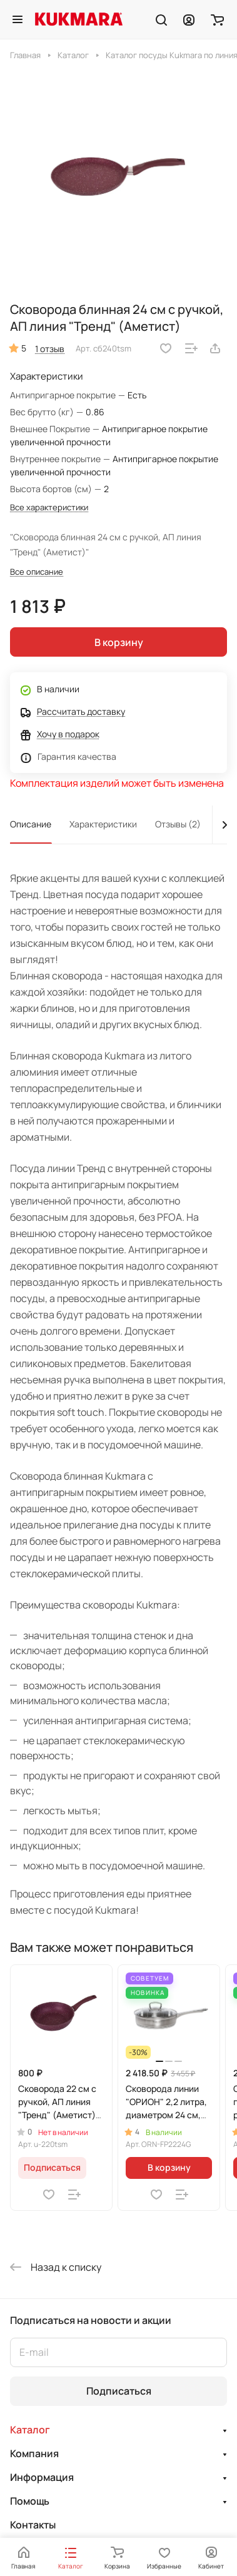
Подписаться (118, 2391)
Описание (30, 824)
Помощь (29, 2501)
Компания (34, 2453)
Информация (42, 2477)
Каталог (30, 2430)
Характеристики (103, 824)
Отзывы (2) (178, 824)
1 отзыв (49, 349)
